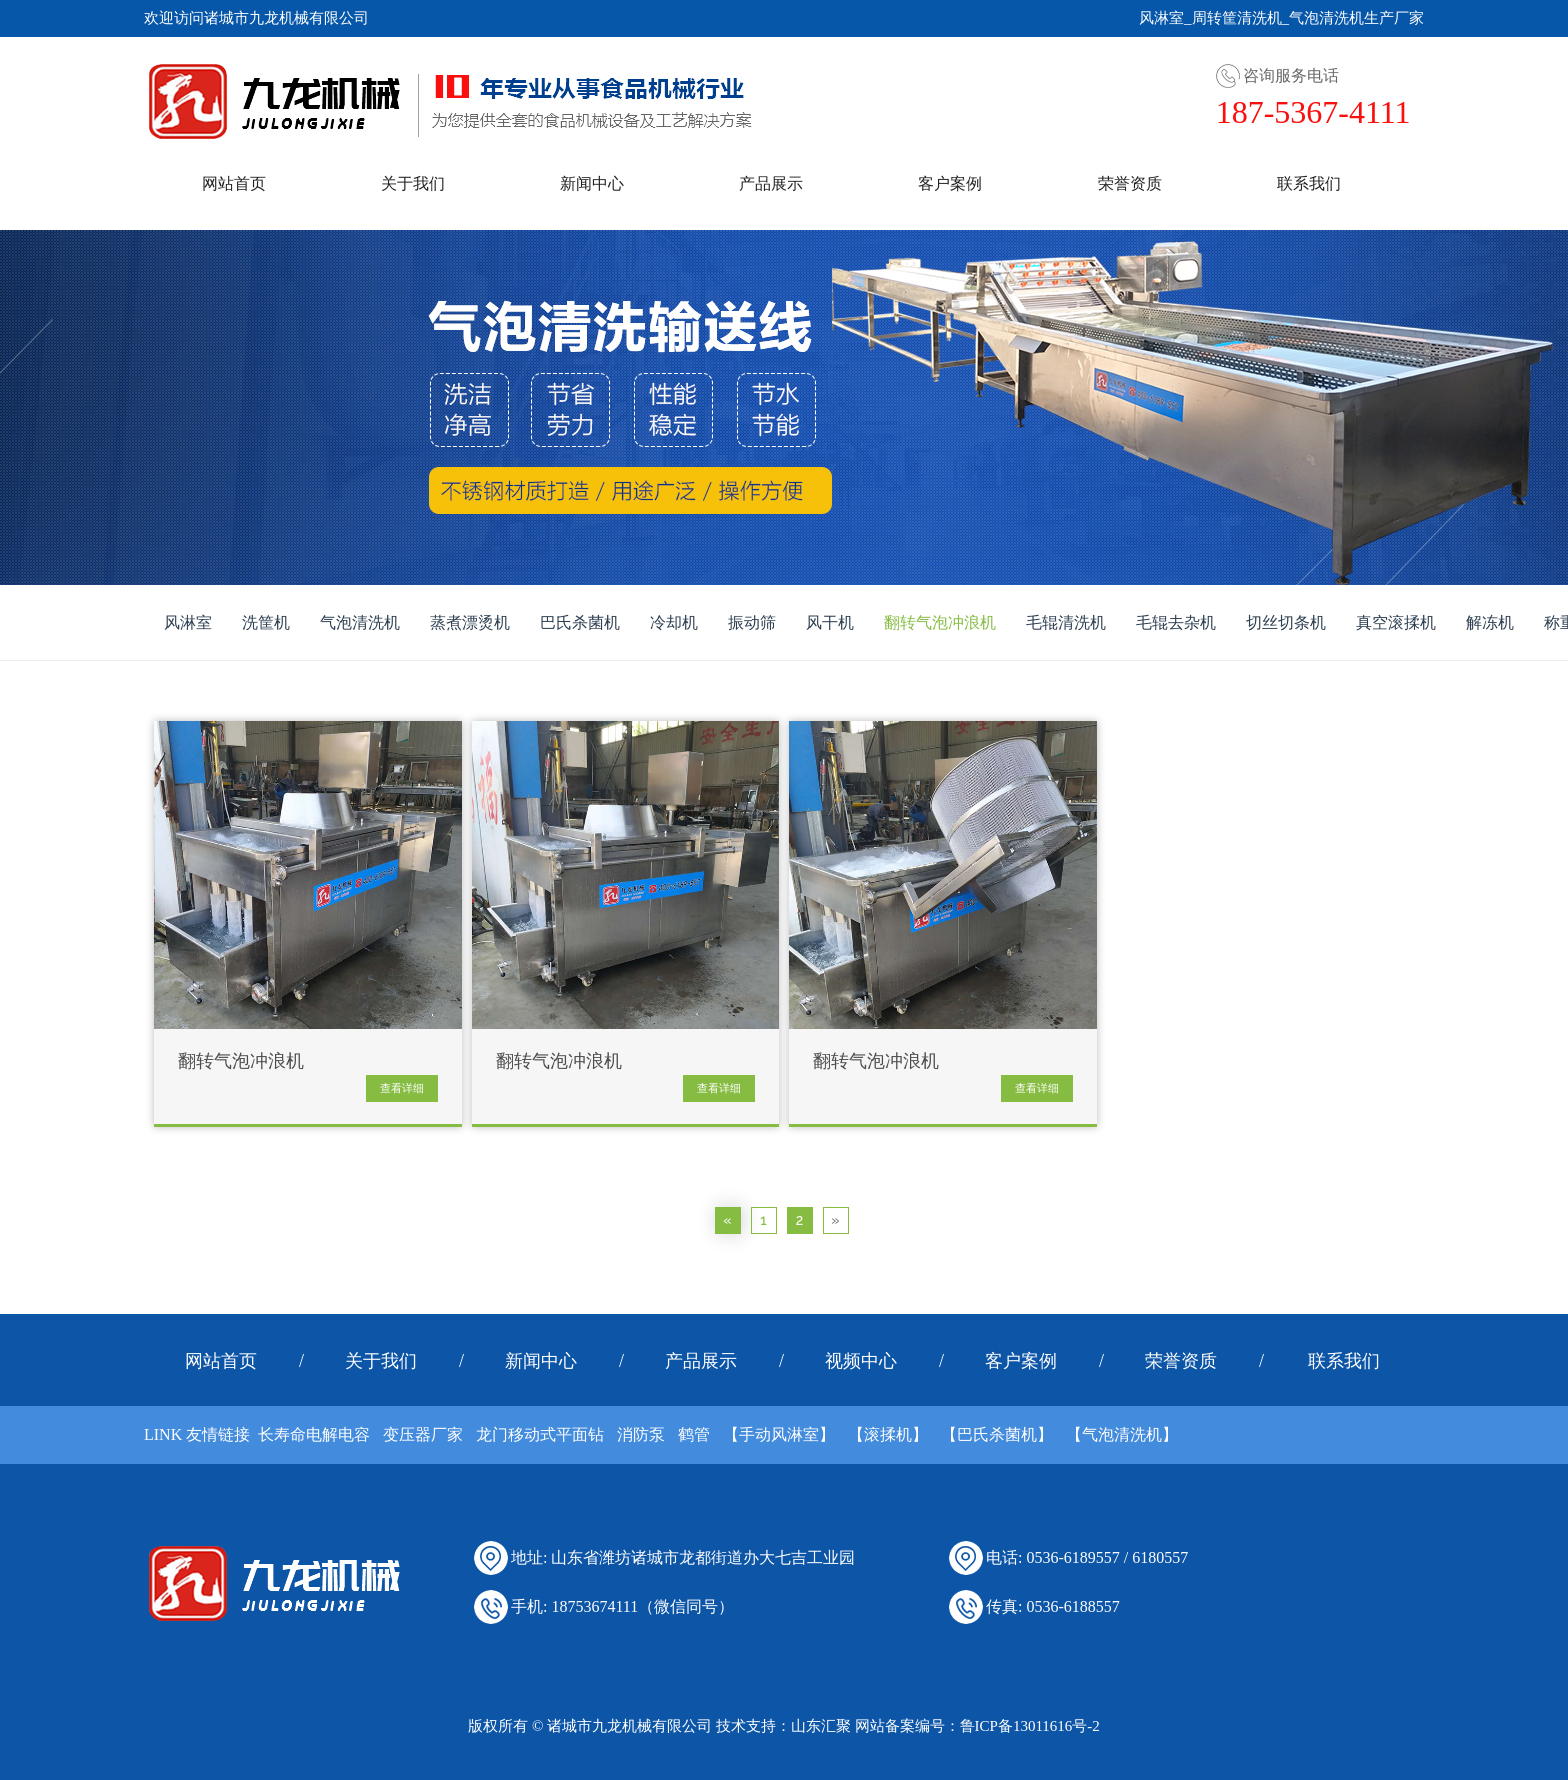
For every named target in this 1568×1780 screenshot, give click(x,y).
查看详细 (402, 1088)
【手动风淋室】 (779, 1434)
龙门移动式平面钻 (540, 1434)
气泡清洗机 (360, 622)
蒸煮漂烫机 (470, 622)
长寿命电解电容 (314, 1434)
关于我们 (413, 183)
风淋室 (188, 622)
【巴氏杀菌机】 (997, 1434)
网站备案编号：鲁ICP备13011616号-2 (977, 1726)
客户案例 (950, 183)
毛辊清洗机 (1066, 622)
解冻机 (1490, 622)
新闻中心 (592, 183)
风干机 (830, 622)
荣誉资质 (1130, 183)
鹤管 (694, 1434)
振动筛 (752, 622)
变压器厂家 (423, 1434)
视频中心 (861, 1361)
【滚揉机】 (888, 1434)
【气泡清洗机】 (1122, 1434)
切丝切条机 (1286, 622)
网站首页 (234, 183)
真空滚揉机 (1396, 622)
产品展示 (771, 183)
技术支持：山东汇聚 (783, 1726)
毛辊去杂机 (1176, 622)
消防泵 (641, 1434)
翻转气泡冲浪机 (940, 622)
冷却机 (674, 622)
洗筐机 (266, 622)
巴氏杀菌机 (580, 622)
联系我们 (1309, 183)
